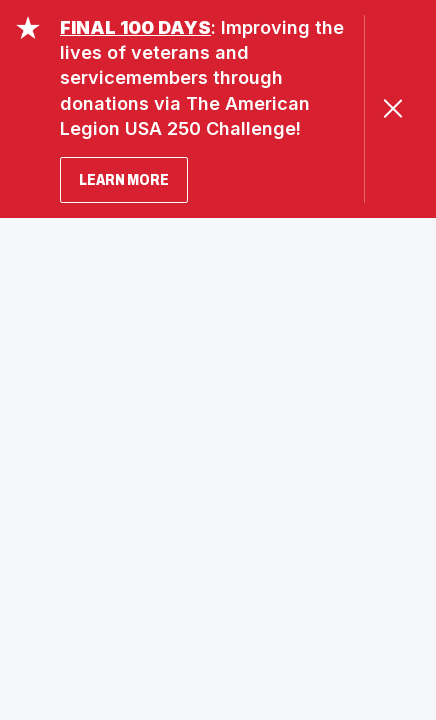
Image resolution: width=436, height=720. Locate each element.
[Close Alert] (392, 108)
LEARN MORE (124, 179)
